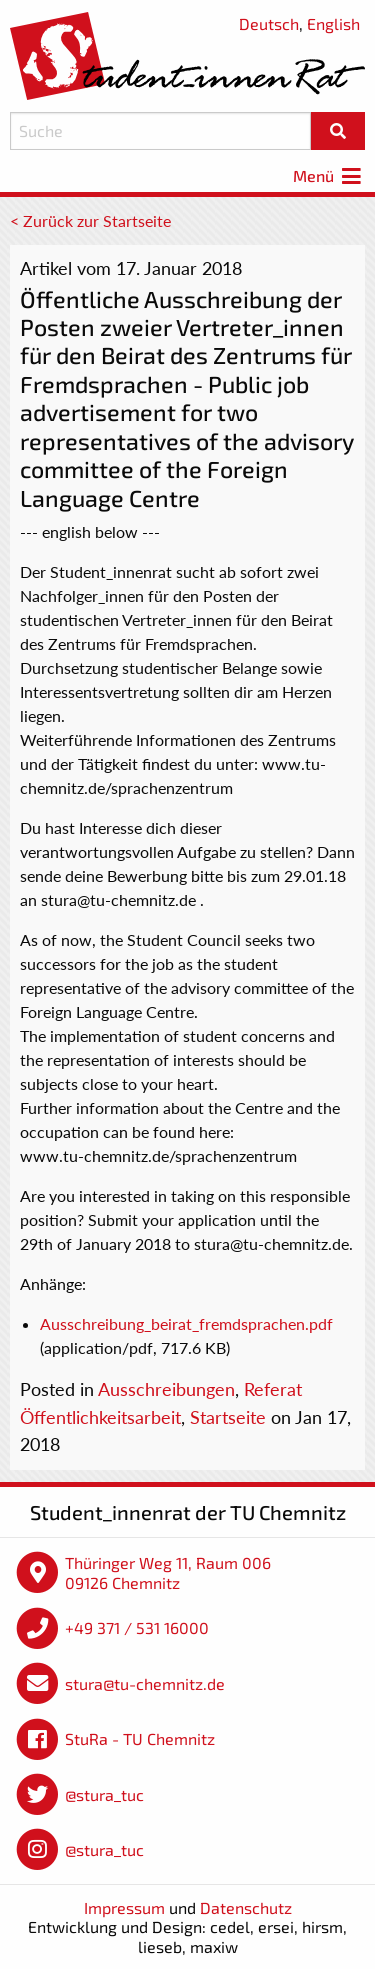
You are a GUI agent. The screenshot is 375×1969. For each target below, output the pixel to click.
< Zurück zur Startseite (90, 220)
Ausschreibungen (166, 1389)
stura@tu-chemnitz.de (145, 1683)
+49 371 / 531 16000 (137, 1627)
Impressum (124, 1907)
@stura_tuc (104, 1794)
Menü (329, 175)
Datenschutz (246, 1907)
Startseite (228, 1417)
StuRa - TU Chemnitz (140, 1738)
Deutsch (269, 23)
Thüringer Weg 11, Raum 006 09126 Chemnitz (168, 1572)
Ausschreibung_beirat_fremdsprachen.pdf (186, 1323)
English (333, 23)
